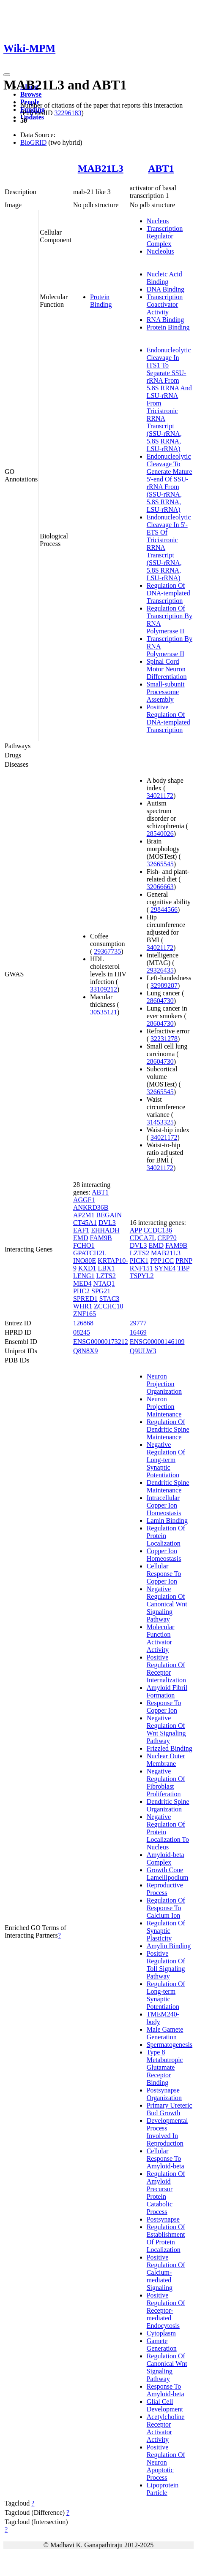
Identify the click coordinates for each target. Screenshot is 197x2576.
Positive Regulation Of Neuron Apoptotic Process (166, 2462)
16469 (138, 1332)
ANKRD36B (91, 1207)
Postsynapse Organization (164, 2094)
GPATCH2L (89, 1253)
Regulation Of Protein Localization (166, 1536)
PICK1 (139, 1260)
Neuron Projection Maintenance (164, 1406)
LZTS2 (106, 1275)
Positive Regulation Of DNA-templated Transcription (168, 718)
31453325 (160, 1122)
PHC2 (81, 1291)
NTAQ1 (104, 1283)
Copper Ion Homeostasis (164, 1554)
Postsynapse (163, 2219)
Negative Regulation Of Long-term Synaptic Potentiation (166, 1460)
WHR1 (82, 1306)
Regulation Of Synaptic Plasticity (166, 1930)
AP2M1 (84, 1215)
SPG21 (100, 1291)
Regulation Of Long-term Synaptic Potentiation (166, 1995)
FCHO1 (84, 1245)
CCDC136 (157, 1230)
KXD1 (87, 1268)
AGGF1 (84, 1199)
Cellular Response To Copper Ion (164, 1573)
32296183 (67, 112)
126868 (83, 1323)
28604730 (160, 1000)
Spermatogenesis (169, 2044)
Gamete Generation (162, 2344)
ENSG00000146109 (157, 1341)
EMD (80, 1237)
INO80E (84, 1260)
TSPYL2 (142, 1275)
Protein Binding (101, 300)
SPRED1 (85, 1298)
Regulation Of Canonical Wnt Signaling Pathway (167, 2367)
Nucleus (158, 220)
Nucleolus (160, 251)
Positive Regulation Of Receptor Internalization (166, 1669)
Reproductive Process (165, 1888)
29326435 (160, 970)
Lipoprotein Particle (163, 2488)
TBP (183, 1268)
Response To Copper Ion (164, 1706)
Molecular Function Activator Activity (161, 1638)
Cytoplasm (161, 2333)
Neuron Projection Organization (164, 1384)
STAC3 (109, 1298)
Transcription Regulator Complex (165, 236)
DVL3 (107, 1222)
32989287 (164, 985)
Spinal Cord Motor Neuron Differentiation (167, 669)
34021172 (160, 795)
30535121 (103, 1012)
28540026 (160, 833)
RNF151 (141, 1268)
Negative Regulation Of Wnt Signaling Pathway (166, 1729)
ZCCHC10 (108, 1306)
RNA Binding (165, 319)
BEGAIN (109, 1215)
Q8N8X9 (85, 1350)
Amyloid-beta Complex (165, 1858)
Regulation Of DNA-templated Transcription (168, 593)
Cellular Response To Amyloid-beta (165, 2158)
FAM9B (101, 1237)
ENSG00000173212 (100, 1341)
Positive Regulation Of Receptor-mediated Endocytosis (166, 2310)
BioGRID (33, 142)
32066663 (160, 886)
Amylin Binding (169, 1945)
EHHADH (105, 1230)
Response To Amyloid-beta (165, 2390)
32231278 (164, 1038)
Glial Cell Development (165, 2405)
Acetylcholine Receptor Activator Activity (166, 2428)
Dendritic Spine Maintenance (168, 1486)
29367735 (107, 951)
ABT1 (161, 168)
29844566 (164, 909)
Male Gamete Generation (165, 2033)
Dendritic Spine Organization (168, 1805)
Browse (30, 94)
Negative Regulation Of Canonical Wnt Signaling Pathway (167, 1604)
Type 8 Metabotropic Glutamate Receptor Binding (165, 2067)
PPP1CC (162, 1260)
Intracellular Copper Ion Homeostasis (164, 1505)
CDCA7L (143, 1237)
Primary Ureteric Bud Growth (169, 2109)
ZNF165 (84, 1313)
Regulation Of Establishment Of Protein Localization (166, 2238)
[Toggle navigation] (6, 74)
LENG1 (84, 1275)
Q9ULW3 (143, 1350)
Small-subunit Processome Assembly (166, 692)
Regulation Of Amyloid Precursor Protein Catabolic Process (166, 2192)
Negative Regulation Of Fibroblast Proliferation (166, 1783)
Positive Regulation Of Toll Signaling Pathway (166, 1965)
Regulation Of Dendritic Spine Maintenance (168, 1429)
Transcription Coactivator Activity (165, 304)
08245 (81, 1332)
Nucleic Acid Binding (164, 277)
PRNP (183, 1260)
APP (136, 1230)
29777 (138, 1323)
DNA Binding (165, 289)
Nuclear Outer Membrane (166, 1759)
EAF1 (81, 1230)
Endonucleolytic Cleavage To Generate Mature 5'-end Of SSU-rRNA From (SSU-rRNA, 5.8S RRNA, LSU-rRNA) (169, 483)
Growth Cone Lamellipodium (168, 1873)
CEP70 (166, 1237)
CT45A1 (85, 1222)
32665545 (160, 864)
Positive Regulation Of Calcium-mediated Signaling (166, 2272)
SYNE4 (165, 1268)
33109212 (103, 989)
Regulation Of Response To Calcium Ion (166, 1908)
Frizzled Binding (169, 1748)
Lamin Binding (167, 1520)
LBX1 (106, 1268)
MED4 (82, 1283)
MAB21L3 (100, 168)
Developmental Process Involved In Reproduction (167, 2132)
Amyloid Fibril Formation (167, 1691)
